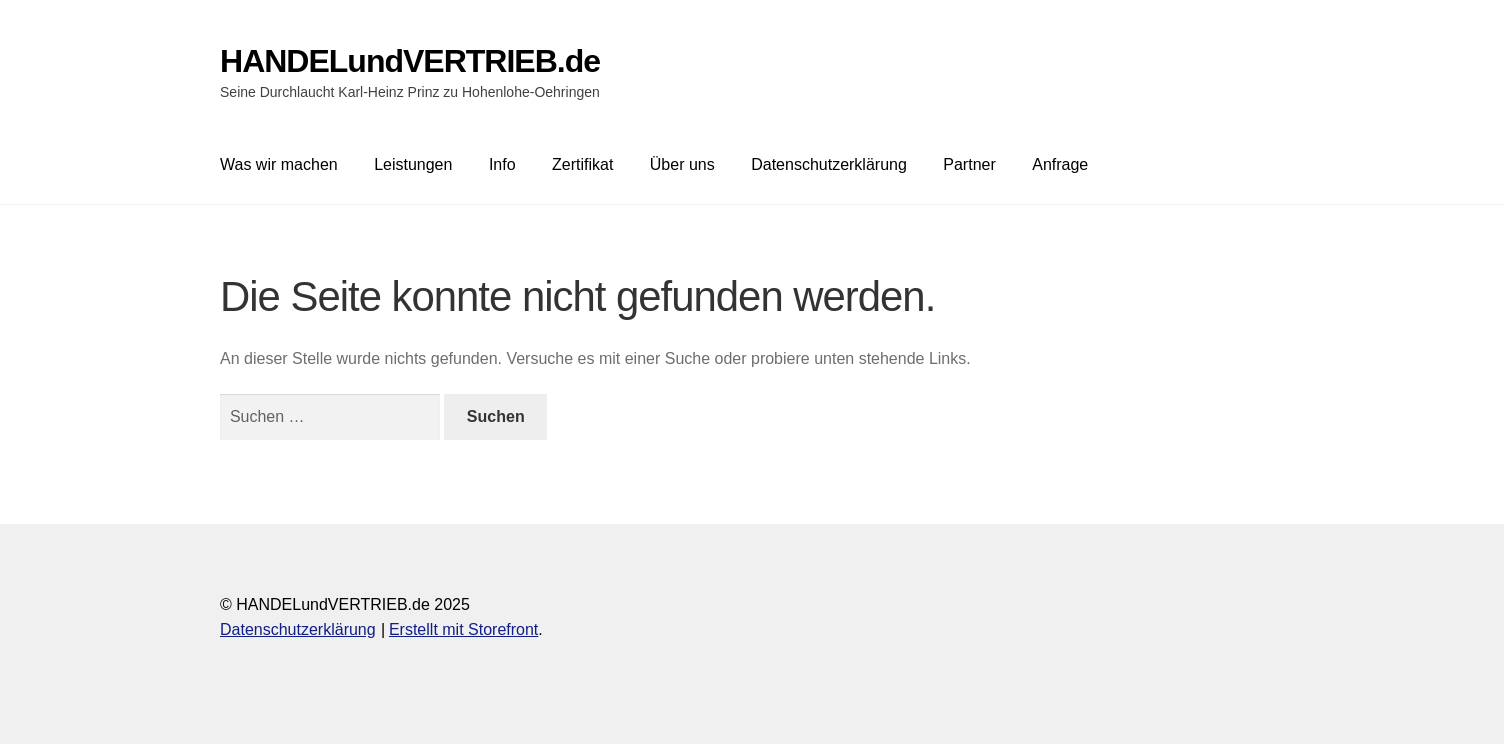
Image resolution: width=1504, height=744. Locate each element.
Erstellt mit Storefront (463, 629)
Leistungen (413, 164)
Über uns (682, 164)
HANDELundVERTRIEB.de (410, 61)
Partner (969, 164)
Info (502, 164)
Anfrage (1060, 164)
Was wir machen (279, 164)
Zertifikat (582, 164)
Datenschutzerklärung (829, 164)
